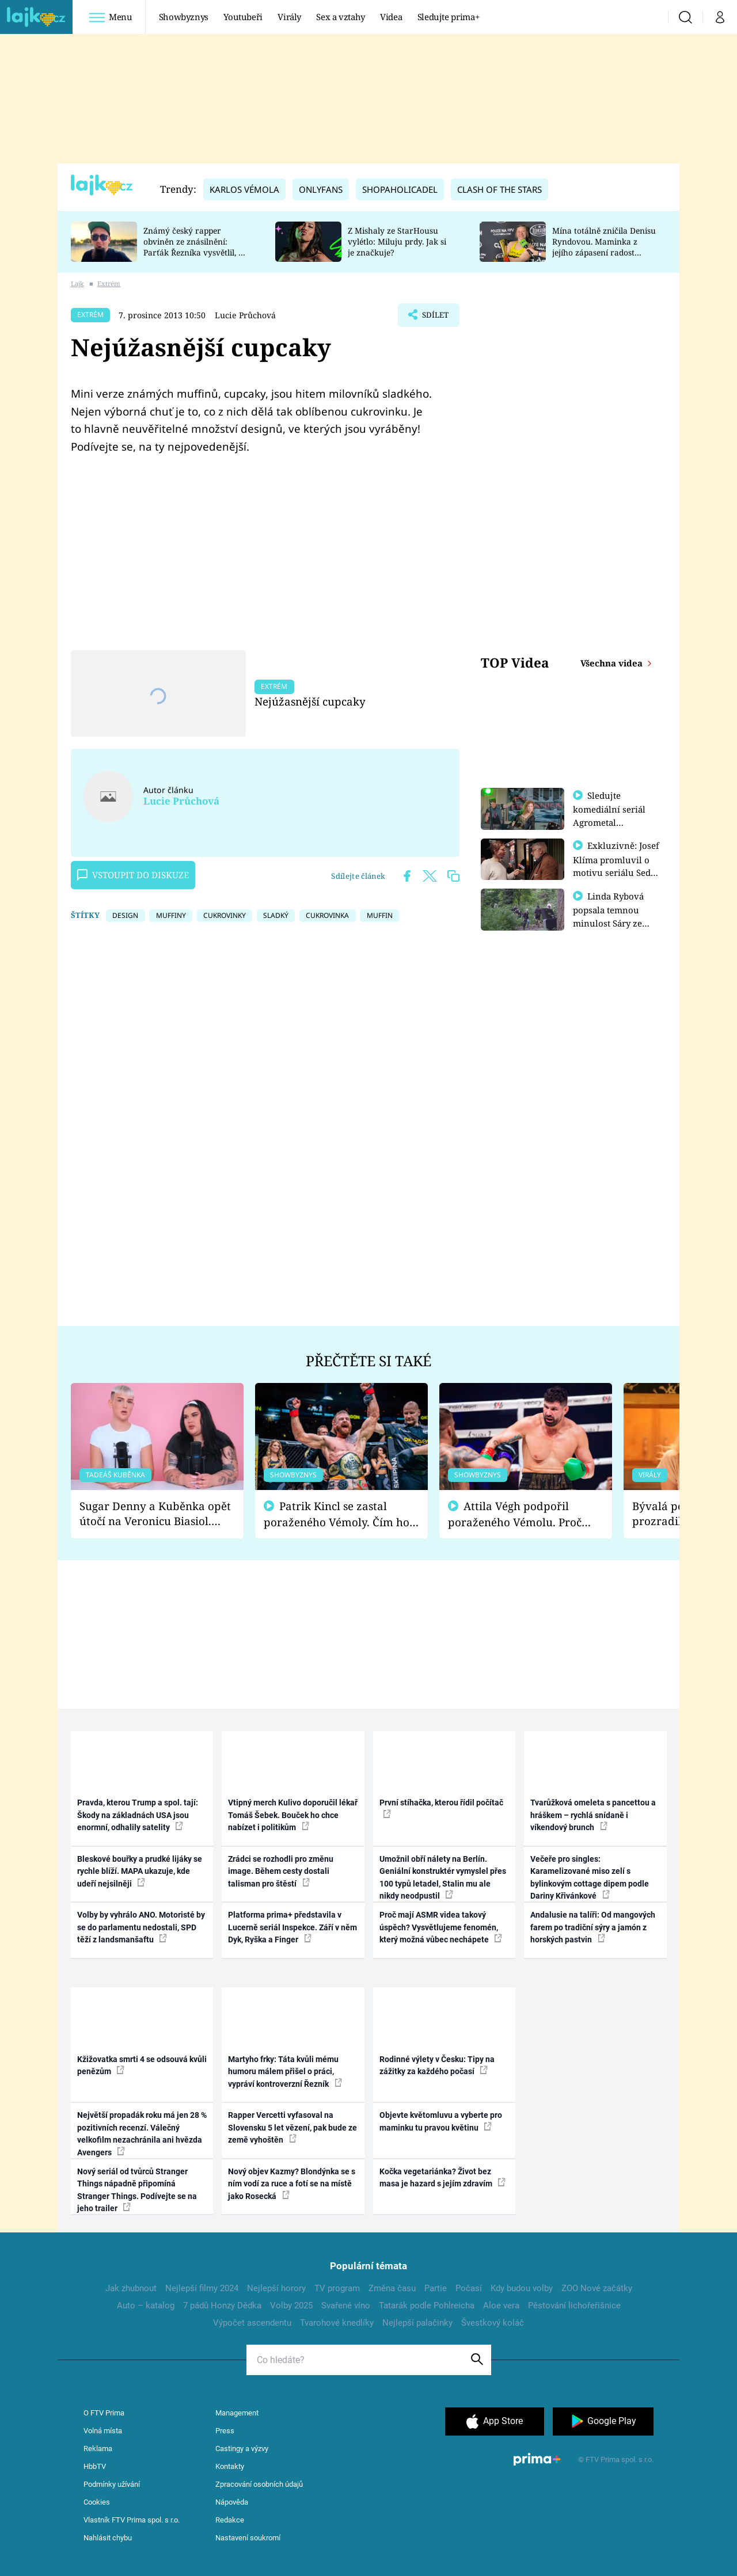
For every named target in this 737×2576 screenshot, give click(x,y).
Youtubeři (243, 16)
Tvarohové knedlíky (337, 2323)
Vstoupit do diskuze (133, 875)
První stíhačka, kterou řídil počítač (441, 1807)
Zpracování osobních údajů (259, 2484)
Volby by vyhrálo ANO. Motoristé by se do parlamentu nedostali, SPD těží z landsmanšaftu (141, 1927)
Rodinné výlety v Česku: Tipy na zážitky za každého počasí (437, 2065)
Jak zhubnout (131, 2288)
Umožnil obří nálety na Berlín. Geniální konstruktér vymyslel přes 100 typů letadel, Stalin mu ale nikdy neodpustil (442, 1877)
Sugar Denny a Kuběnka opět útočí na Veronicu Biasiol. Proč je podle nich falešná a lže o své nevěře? (155, 1514)
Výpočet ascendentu (252, 2323)
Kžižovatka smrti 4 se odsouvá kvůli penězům (142, 2065)
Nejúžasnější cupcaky (310, 701)
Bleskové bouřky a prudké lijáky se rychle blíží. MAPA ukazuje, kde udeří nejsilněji (139, 1871)
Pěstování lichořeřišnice (574, 2305)
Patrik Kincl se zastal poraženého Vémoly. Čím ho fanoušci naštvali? (336, 1514)
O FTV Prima (103, 2413)
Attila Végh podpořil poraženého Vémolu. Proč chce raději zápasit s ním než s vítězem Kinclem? (523, 1514)
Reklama (97, 2448)
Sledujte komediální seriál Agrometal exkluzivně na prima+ (609, 822)
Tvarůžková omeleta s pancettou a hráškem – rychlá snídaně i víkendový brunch (593, 1815)
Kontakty (229, 2466)
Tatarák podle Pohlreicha (426, 2305)
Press (224, 2430)
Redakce (229, 2520)
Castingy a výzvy (241, 2448)
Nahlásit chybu (107, 2537)
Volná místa (102, 2430)
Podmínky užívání (111, 2484)
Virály (289, 16)
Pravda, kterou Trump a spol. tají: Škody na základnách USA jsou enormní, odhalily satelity (137, 1815)
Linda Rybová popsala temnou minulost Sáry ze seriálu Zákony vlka (614, 921)
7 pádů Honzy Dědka (222, 2305)
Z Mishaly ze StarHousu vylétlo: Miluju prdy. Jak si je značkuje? (397, 241)
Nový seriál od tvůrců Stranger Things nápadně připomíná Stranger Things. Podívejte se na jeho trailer (137, 2190)
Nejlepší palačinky (417, 2323)
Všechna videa (612, 663)
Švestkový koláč (492, 2323)
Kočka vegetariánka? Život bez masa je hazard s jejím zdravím (442, 2177)
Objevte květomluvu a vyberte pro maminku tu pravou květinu (440, 2121)
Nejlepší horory (276, 2288)
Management (237, 2413)
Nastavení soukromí (247, 2537)
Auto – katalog (145, 2305)
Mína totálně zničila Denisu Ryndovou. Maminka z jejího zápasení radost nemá (604, 246)
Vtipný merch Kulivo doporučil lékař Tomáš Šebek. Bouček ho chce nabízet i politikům (293, 1815)
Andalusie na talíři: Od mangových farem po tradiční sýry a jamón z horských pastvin (592, 1927)
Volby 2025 (291, 2305)
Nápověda (231, 2502)
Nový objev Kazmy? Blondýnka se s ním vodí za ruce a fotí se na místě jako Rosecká (291, 2184)
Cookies (96, 2502)
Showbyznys (183, 16)
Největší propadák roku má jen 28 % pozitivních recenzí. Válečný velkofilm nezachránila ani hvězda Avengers (142, 2133)
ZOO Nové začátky (596, 2288)
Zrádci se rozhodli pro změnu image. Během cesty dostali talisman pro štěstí (280, 1871)
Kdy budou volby (522, 2288)
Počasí (468, 2288)
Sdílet (433, 317)
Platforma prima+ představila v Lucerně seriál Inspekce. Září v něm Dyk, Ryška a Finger (292, 1927)
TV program (337, 2288)
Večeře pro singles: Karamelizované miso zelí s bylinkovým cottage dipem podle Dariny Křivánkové (589, 1877)
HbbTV (94, 2466)
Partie (435, 2288)
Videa (391, 16)
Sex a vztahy (340, 16)
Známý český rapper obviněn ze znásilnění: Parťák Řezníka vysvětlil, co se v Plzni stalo (195, 246)
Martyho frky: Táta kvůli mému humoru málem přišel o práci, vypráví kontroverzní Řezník (285, 2072)
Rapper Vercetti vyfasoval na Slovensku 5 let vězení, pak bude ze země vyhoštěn (292, 2127)
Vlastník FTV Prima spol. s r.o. (131, 2520)
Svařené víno (345, 2305)
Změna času (392, 2288)
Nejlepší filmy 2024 (201, 2288)
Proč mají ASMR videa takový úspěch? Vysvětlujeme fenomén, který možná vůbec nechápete (440, 1927)
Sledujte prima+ (448, 16)
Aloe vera (501, 2305)
